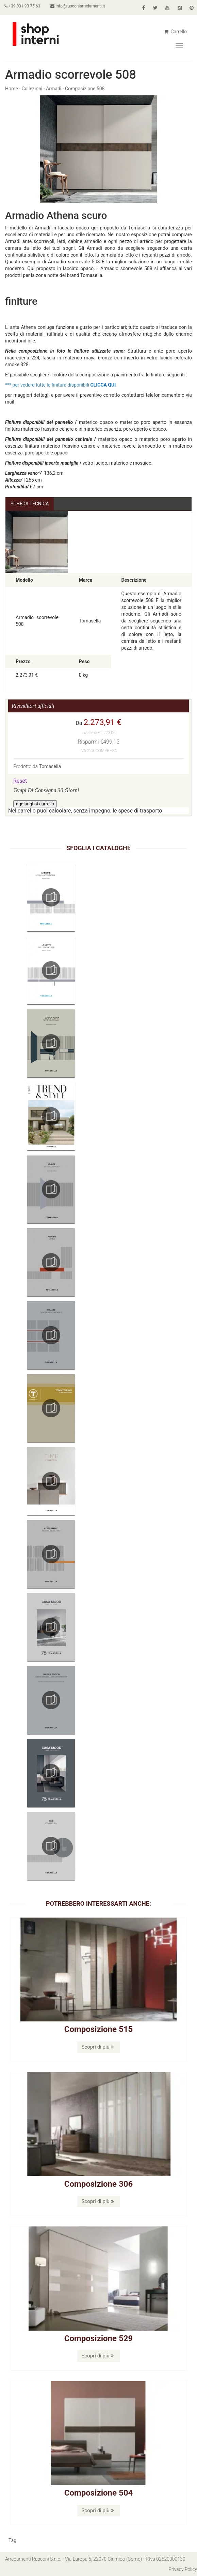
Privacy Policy (182, 2569)
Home (11, 88)
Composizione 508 (84, 88)
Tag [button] (12, 2540)
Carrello (175, 31)
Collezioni (32, 88)
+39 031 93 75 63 (23, 6)
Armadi (53, 88)
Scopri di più (97, 2047)
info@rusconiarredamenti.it (79, 6)
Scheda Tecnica (30, 503)
